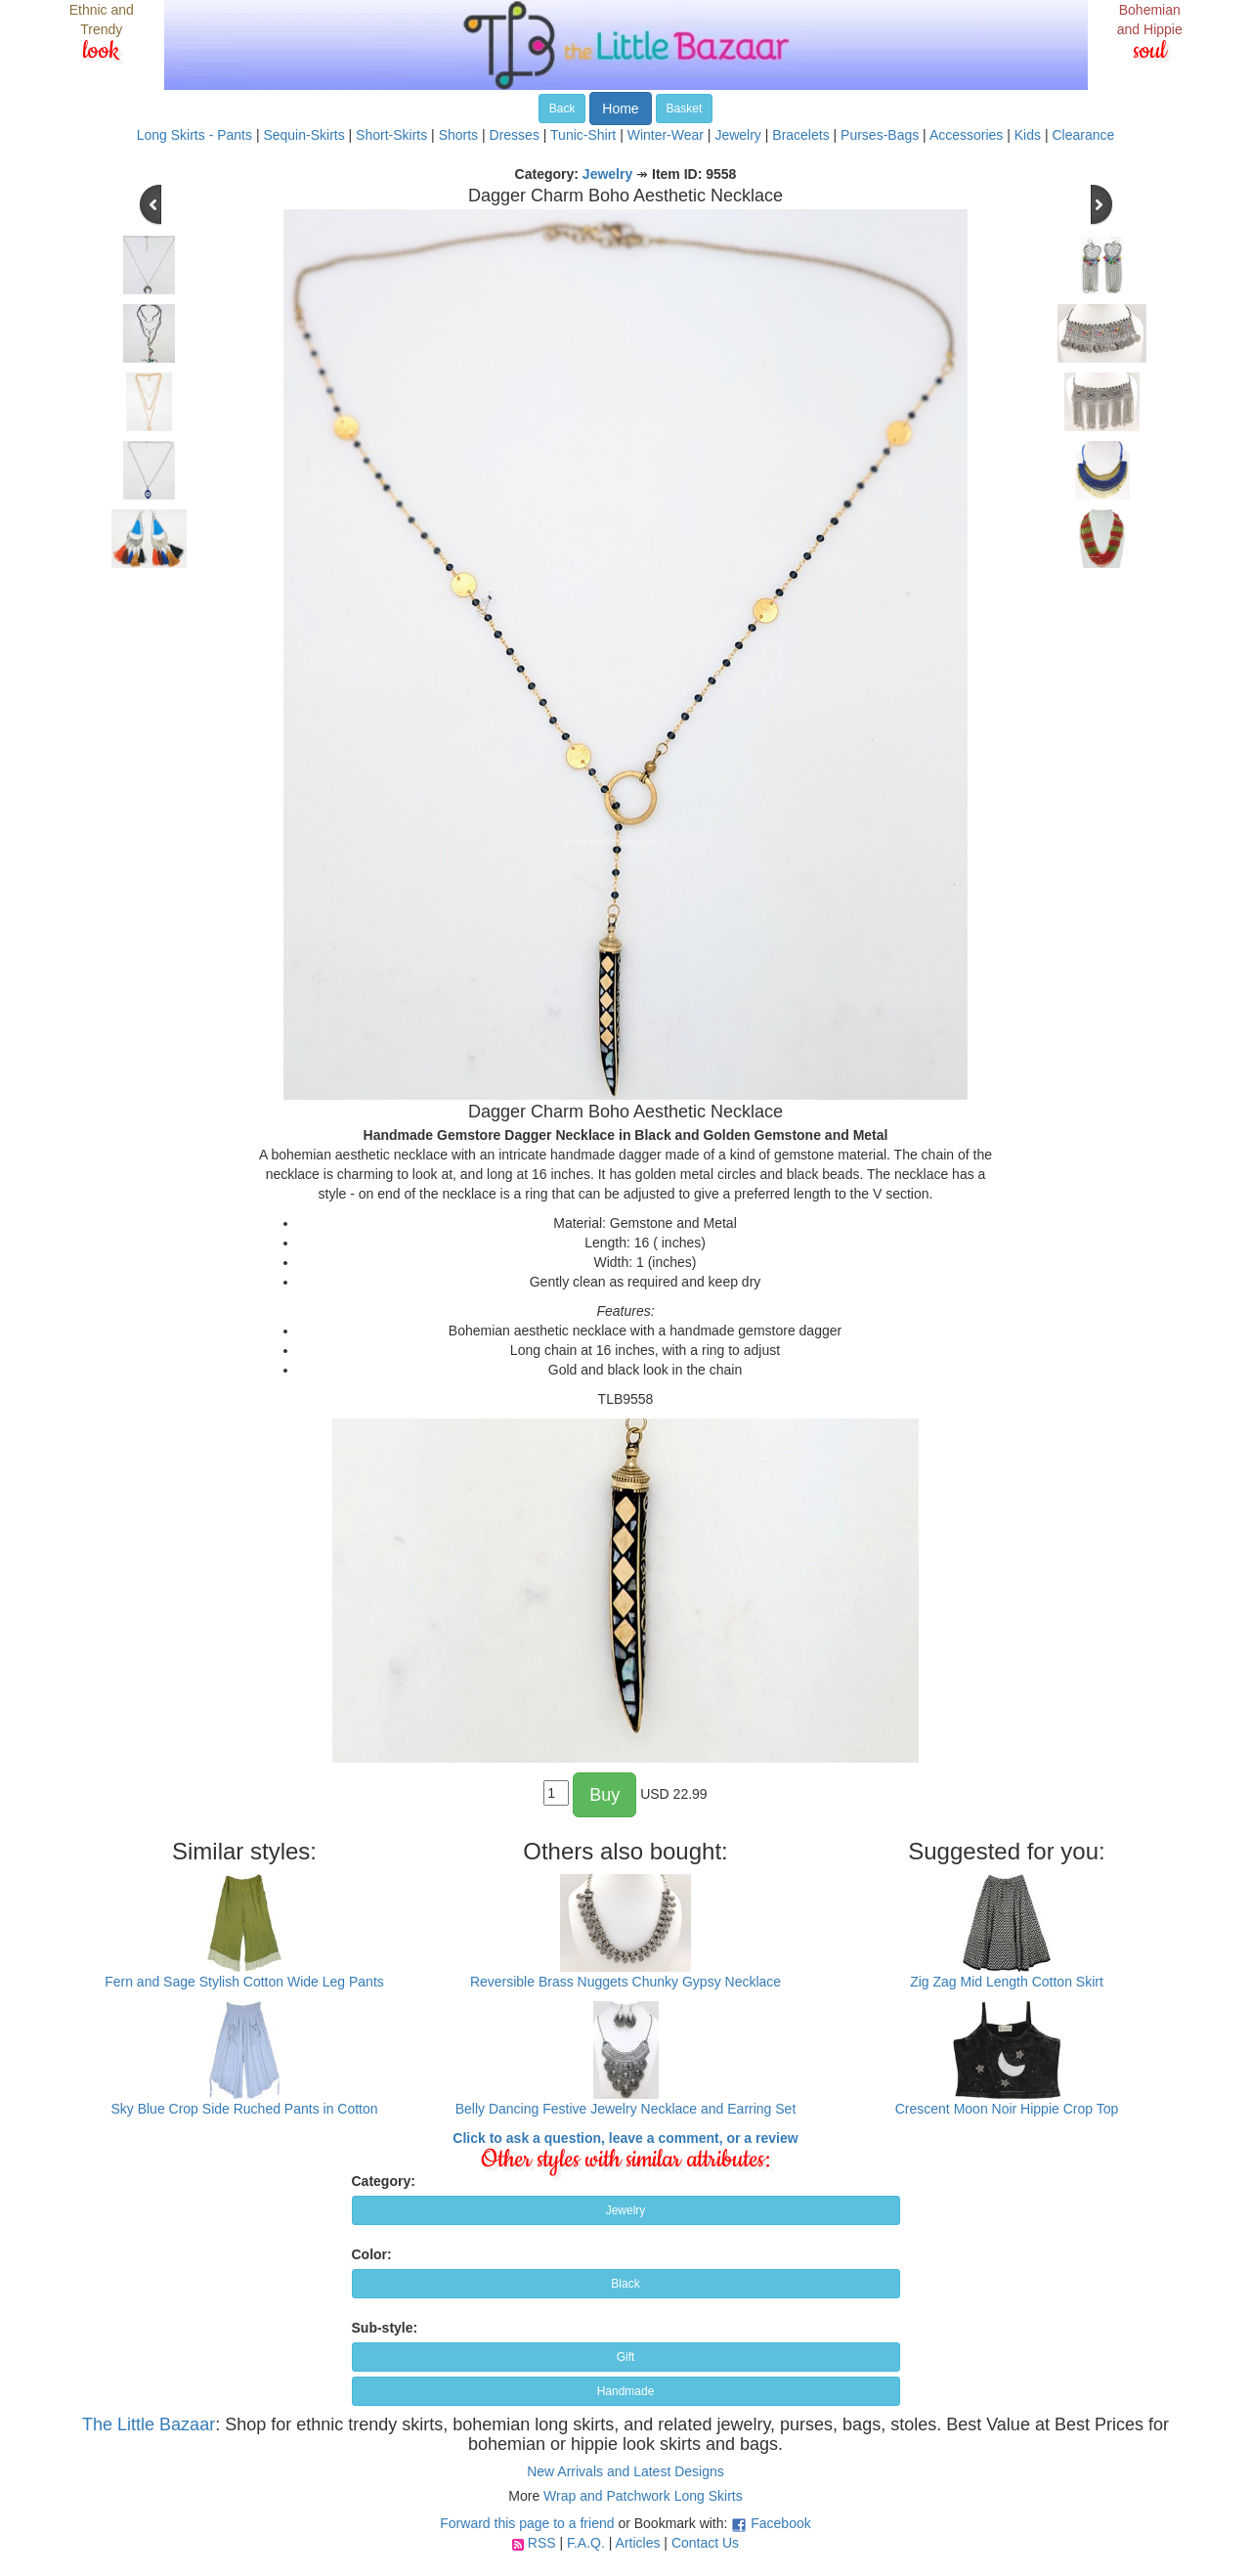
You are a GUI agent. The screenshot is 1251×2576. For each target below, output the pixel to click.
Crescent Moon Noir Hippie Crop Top (1007, 2109)
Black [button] (625, 2284)
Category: (383, 2181)
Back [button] (562, 108)
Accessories (966, 135)
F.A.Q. (586, 2543)
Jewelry (737, 135)
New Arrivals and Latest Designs (625, 2471)
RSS (542, 2543)
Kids (1027, 135)
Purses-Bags (880, 135)
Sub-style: (385, 2328)
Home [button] (620, 108)
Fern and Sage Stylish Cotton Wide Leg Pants (244, 1981)
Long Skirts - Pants (194, 135)
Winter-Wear (665, 135)
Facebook (780, 2523)
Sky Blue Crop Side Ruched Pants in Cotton (243, 2109)
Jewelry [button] (626, 2210)
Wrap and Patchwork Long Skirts (643, 2496)
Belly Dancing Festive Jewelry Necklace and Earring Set (626, 2109)
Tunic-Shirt (583, 135)
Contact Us (705, 2543)
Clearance (1083, 135)
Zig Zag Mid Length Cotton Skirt (1006, 1981)
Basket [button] (685, 108)
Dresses (514, 135)
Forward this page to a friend (527, 2523)
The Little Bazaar (148, 2424)
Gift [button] (626, 2357)
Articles (638, 2543)
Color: (372, 2254)
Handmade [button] (626, 2391)
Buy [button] (604, 1795)
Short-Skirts (391, 135)
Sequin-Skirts (303, 135)
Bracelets (800, 135)
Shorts (458, 135)
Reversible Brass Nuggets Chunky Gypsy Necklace (625, 1981)
